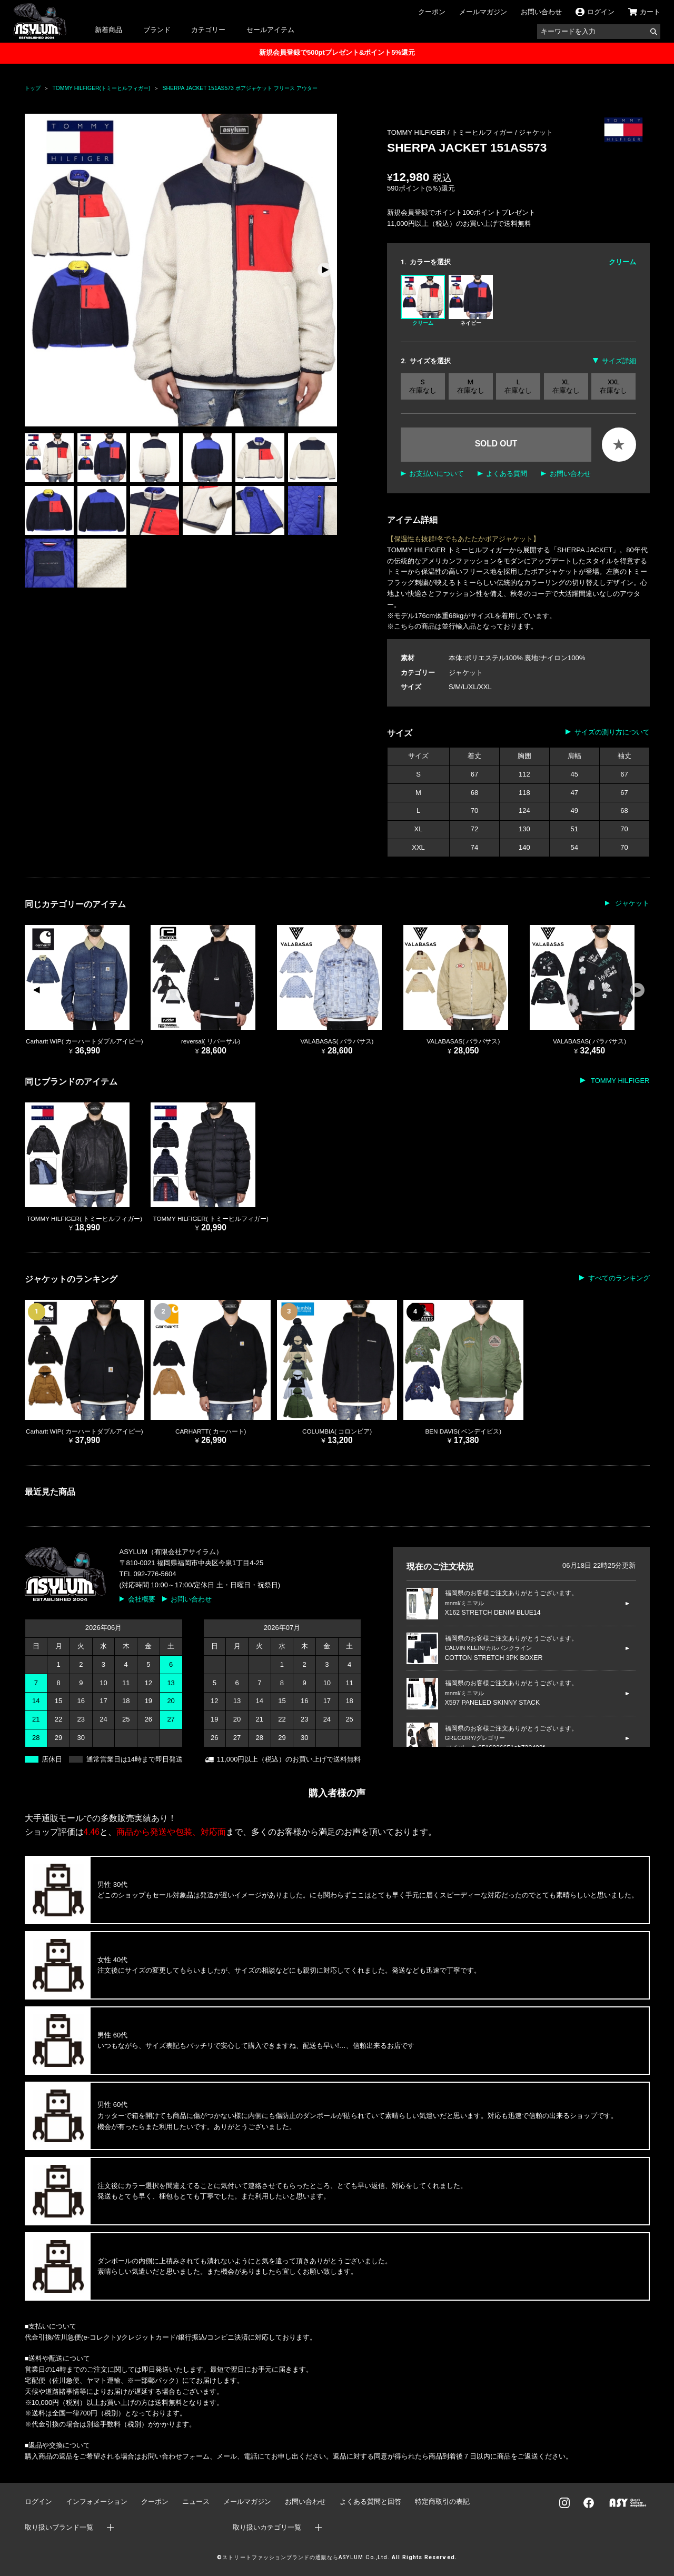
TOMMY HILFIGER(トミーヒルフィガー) (102, 88)
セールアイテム (270, 30)
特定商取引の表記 (442, 2501)
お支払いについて (436, 474)
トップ (33, 88)
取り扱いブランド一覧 (59, 2527)
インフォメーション (96, 2501)
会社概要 (141, 1599)
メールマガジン (483, 12)
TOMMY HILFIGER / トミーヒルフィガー (451, 132)
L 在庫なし (518, 386)
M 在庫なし (470, 386)
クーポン (431, 12)
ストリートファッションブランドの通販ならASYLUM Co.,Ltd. (305, 2557)
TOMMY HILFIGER (619, 1081)
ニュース (196, 2501)
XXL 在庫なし (613, 386)
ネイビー (471, 300)
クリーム (423, 300)
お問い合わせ (541, 12)
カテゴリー (208, 30)
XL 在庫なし (566, 386)
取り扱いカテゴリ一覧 (267, 2527)
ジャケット (536, 132)
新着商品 (108, 30)
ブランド (157, 30)
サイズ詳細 (619, 361)
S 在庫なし (423, 386)
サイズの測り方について (612, 732)
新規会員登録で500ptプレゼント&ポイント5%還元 (337, 52)
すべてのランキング (619, 1278)
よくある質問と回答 (370, 2501)
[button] (325, 270)
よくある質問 (506, 474)
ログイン (38, 2501)
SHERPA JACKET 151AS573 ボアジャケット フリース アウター (240, 88)
